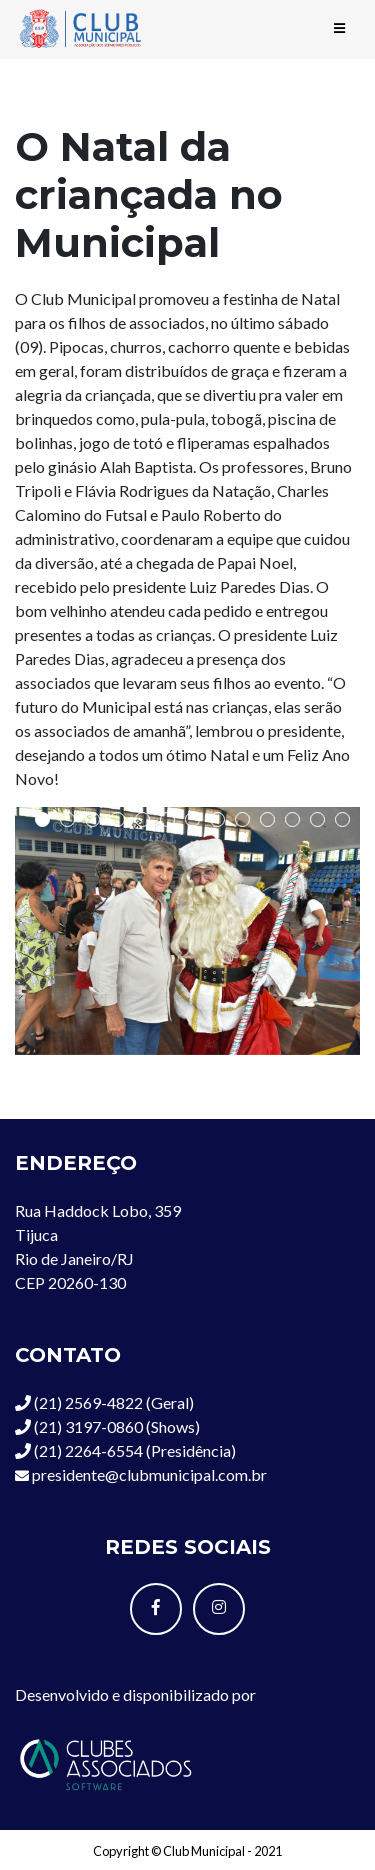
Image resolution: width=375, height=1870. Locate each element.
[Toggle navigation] (339, 29)
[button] (42, 819)
